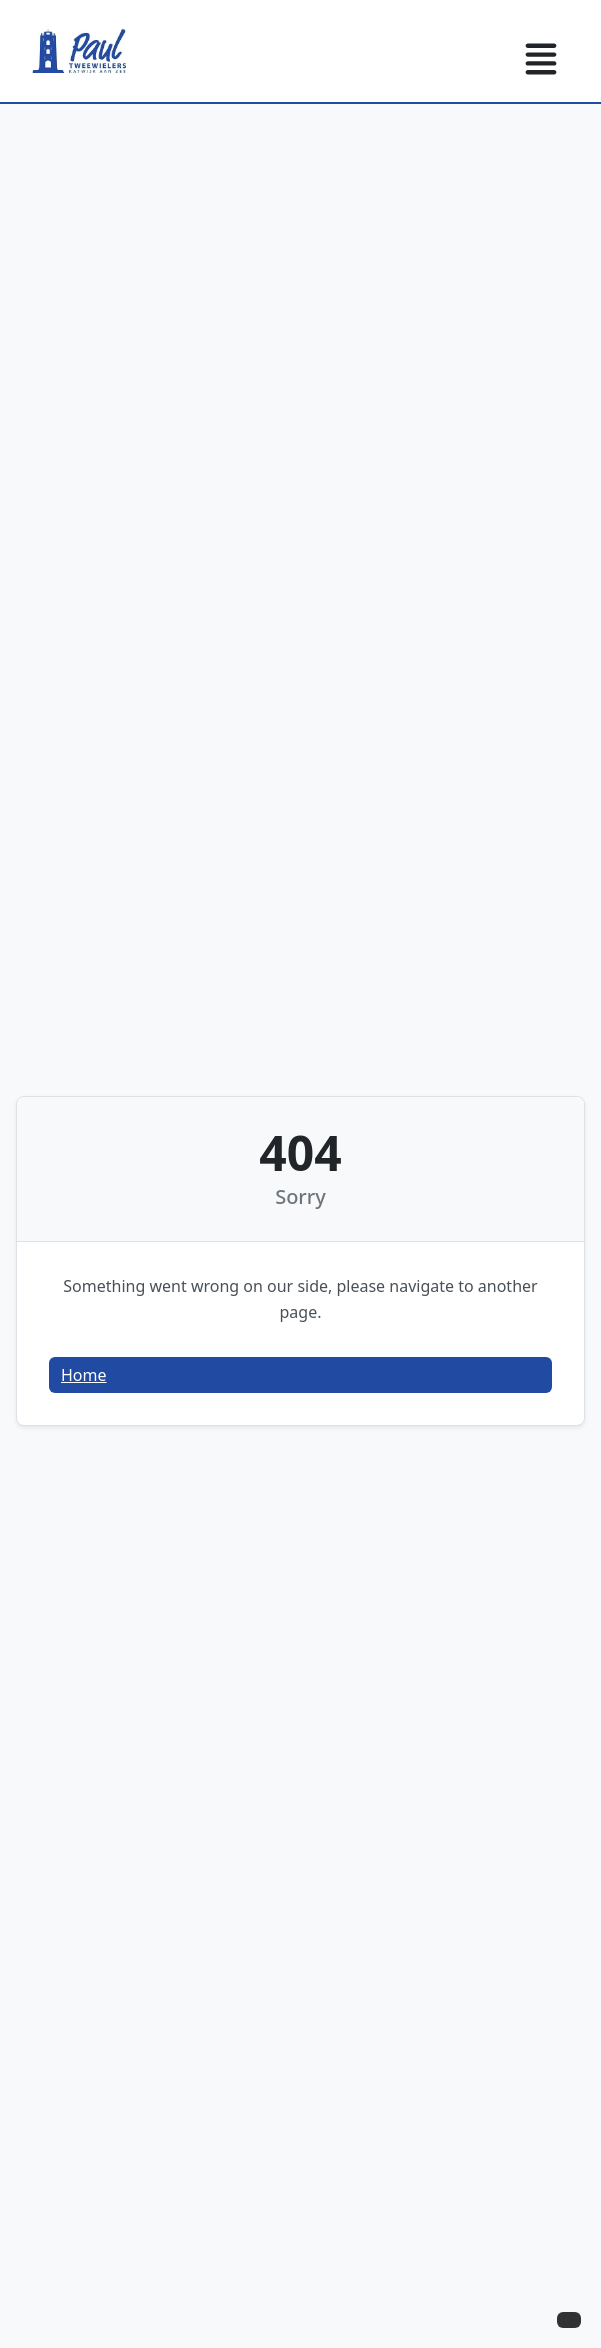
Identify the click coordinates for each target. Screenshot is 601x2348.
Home (84, 1375)
